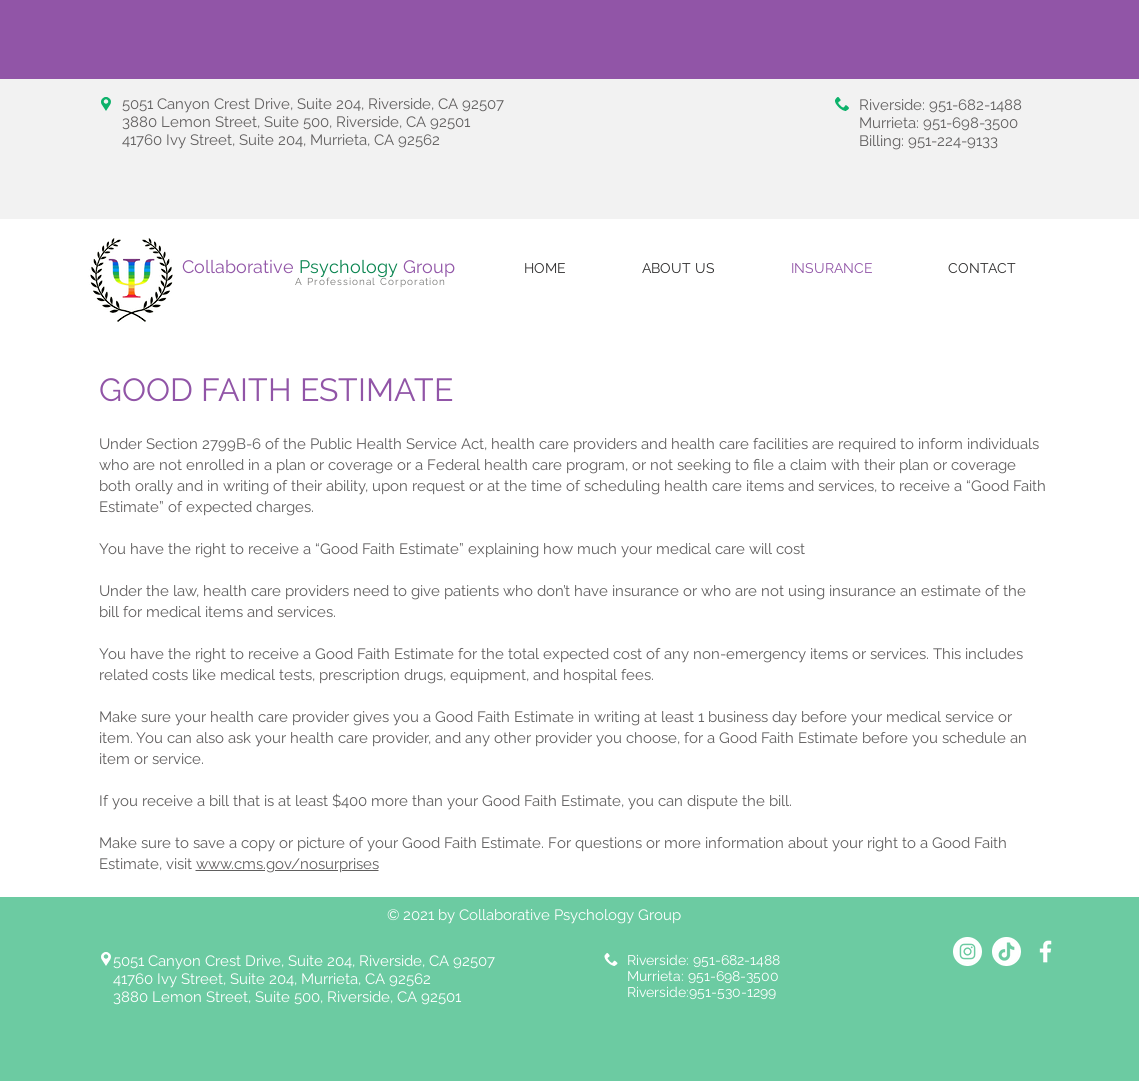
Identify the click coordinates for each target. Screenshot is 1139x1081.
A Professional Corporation (370, 281)
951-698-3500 (970, 123)
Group (429, 266)
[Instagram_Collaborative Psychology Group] (967, 951)
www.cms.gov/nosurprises (287, 864)
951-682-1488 (975, 105)
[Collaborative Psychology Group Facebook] (1045, 951)
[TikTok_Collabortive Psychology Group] (1006, 951)
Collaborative (292, 266)
